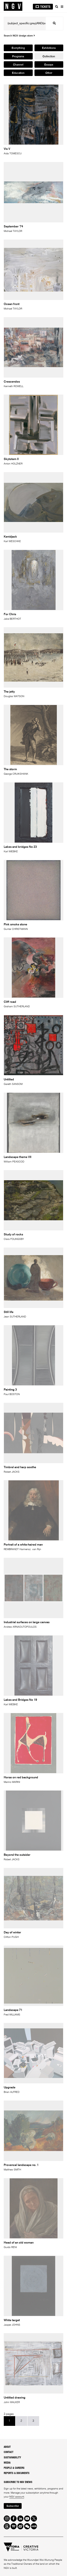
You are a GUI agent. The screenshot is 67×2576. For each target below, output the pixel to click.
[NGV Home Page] (13, 6)
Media (7, 2463)
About (7, 2447)
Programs (18, 56)
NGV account (16, 2497)
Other (48, 73)
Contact (8, 2452)
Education (18, 73)
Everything (18, 48)
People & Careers (14, 2468)
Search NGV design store (19, 35)
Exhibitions (49, 48)
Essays (48, 64)
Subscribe (12, 2506)
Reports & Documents (16, 2473)
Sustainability (12, 2457)
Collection (49, 56)
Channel (18, 64)
